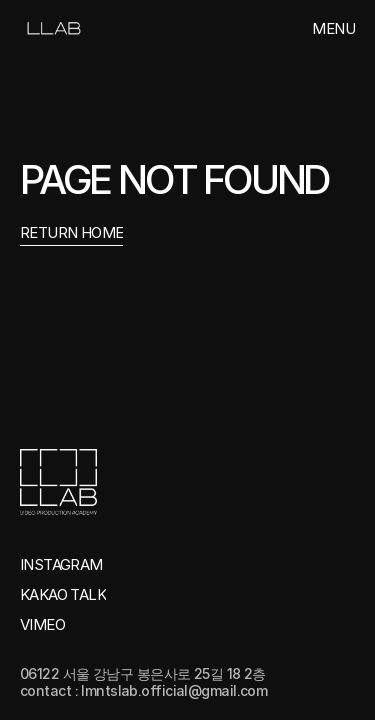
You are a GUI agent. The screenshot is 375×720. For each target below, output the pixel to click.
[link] (52, 29)
